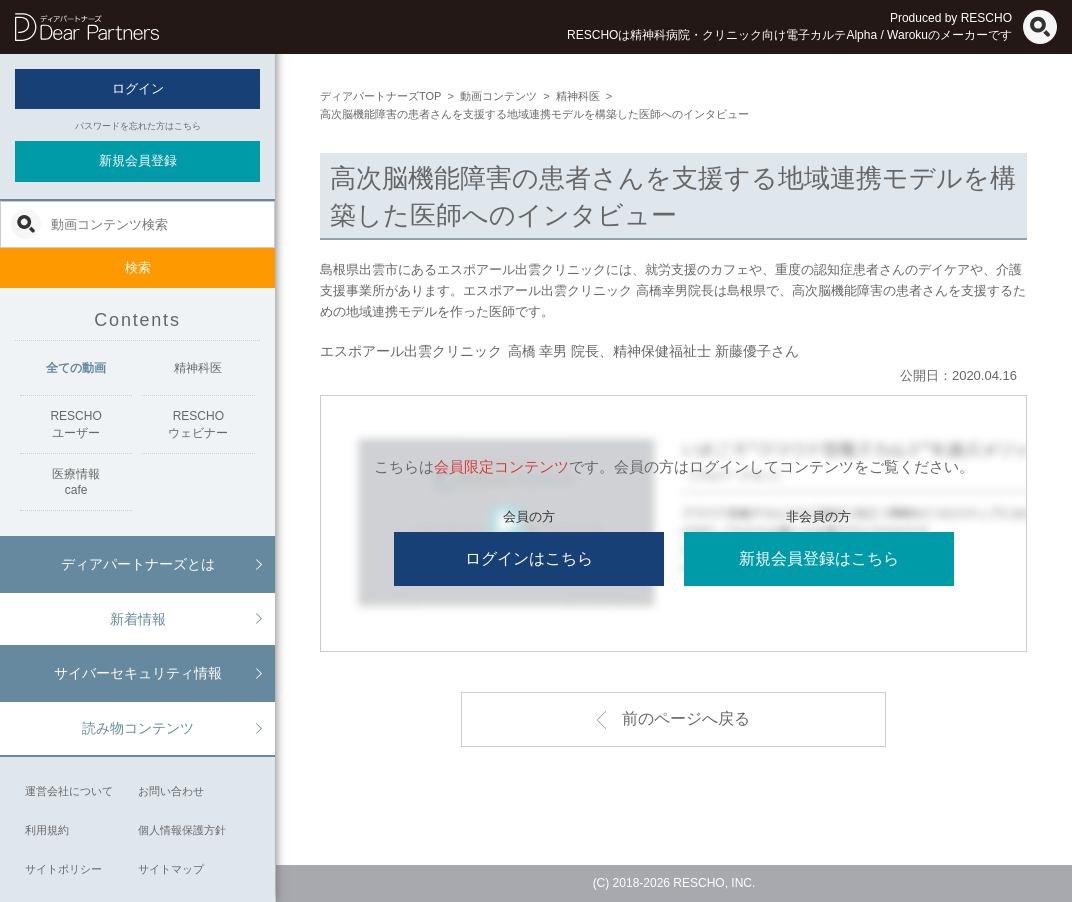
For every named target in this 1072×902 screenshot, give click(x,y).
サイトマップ (171, 869)
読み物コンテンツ (138, 728)
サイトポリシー (63, 869)
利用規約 (47, 830)
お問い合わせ (171, 791)
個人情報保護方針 (182, 830)
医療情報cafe (76, 482)
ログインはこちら (529, 558)
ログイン (138, 88)
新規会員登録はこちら (819, 558)
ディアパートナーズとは (138, 564)
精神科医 (198, 368)
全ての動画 (76, 368)
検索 (138, 267)
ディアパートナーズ (87, 27)
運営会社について (69, 791)
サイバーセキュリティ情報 (138, 673)
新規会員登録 (138, 160)
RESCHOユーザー (75, 424)
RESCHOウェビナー (198, 424)
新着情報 (138, 619)
